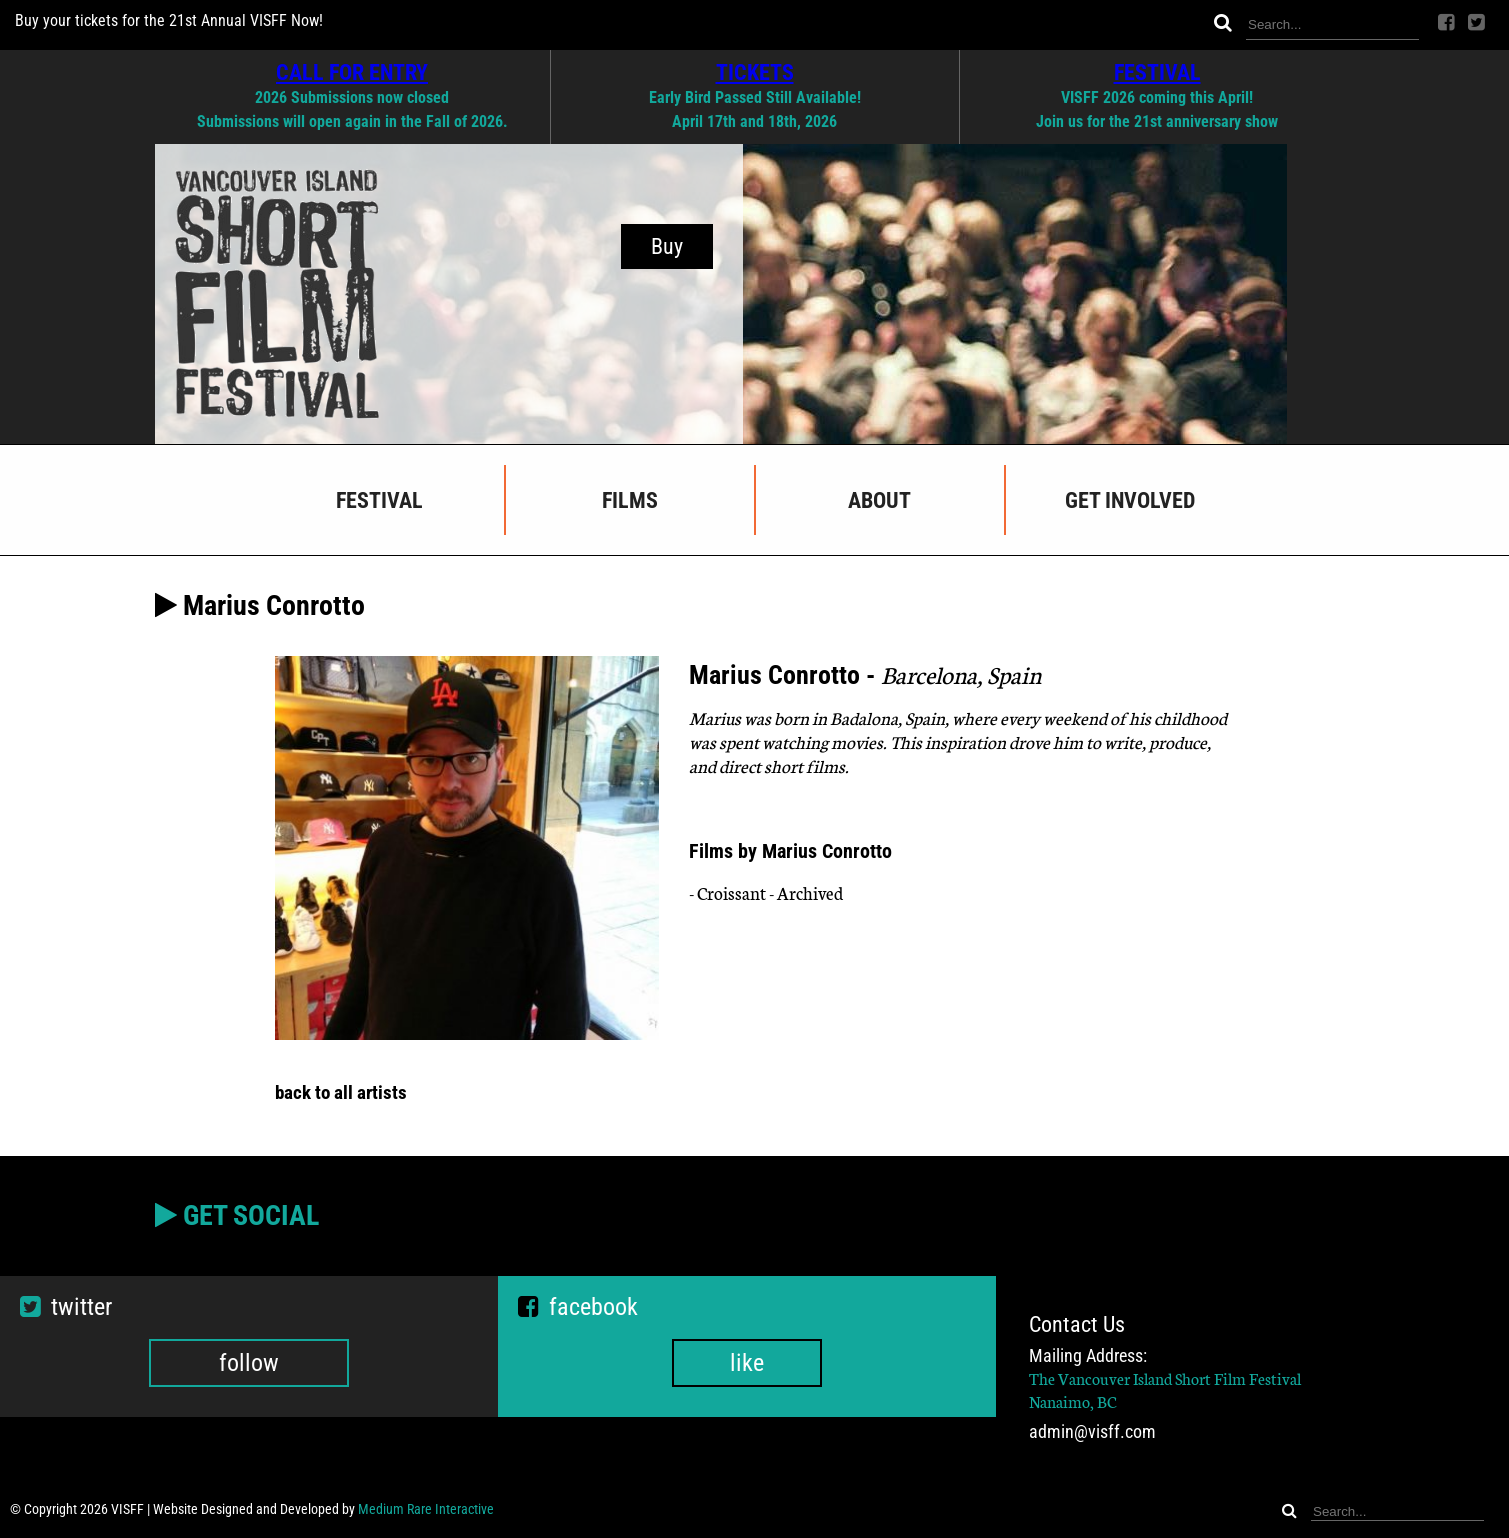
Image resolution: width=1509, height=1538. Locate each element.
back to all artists (341, 1092)
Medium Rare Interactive (426, 1509)
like (747, 1363)
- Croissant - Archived (766, 892)
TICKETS (755, 72)
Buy (667, 246)
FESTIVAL (1157, 72)
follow (249, 1363)
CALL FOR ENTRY (352, 72)
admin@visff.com (1092, 1432)
